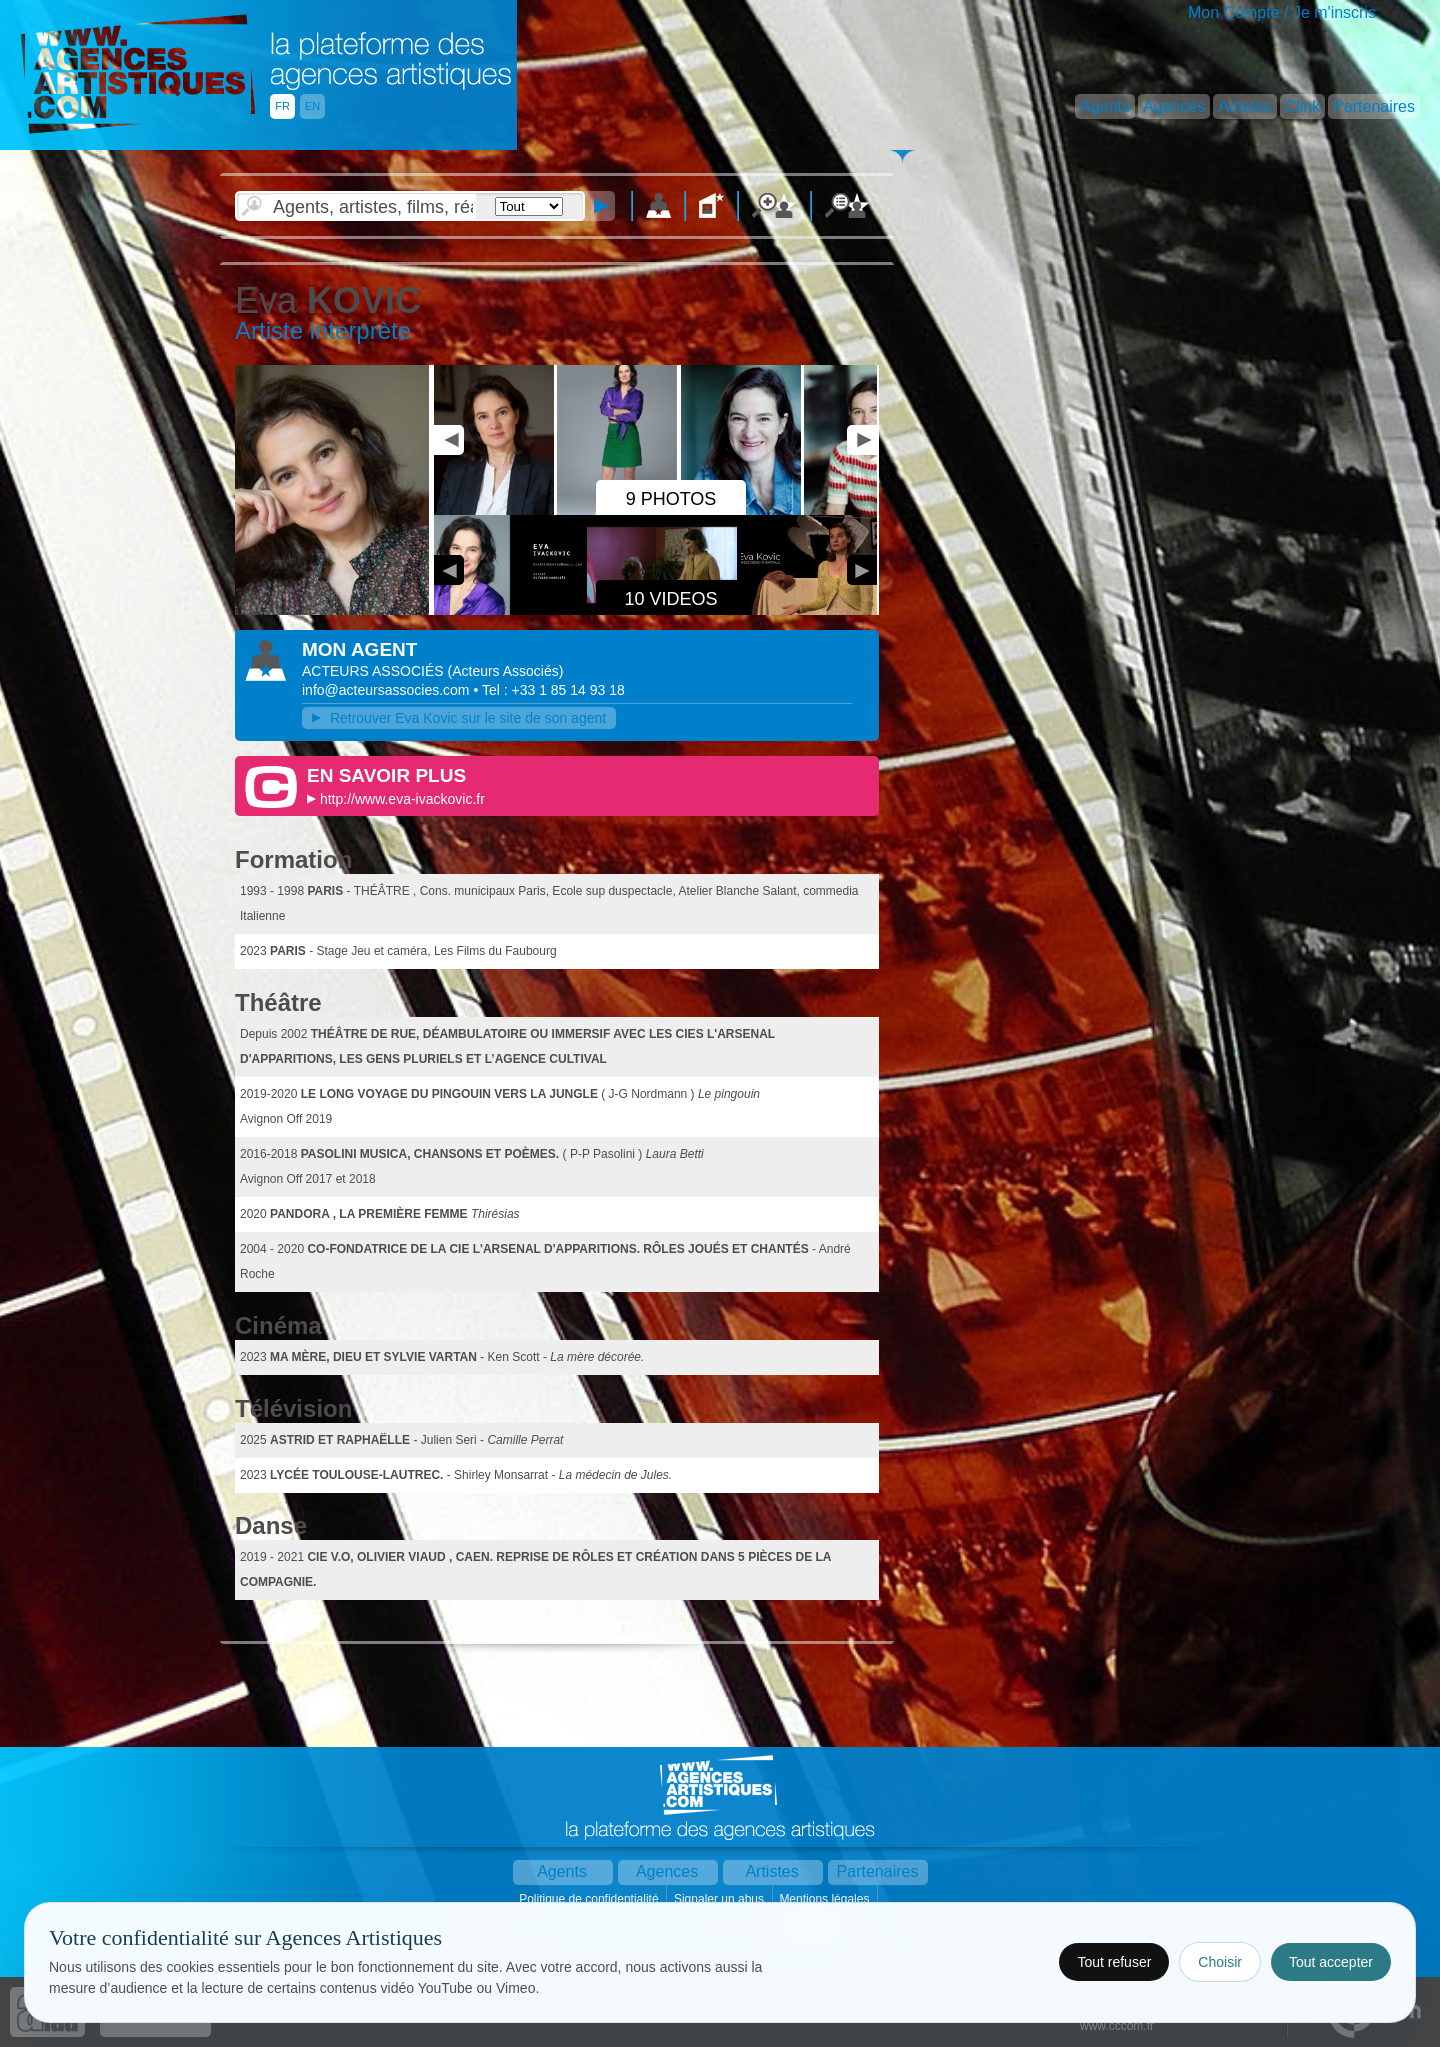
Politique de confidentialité (590, 1899)
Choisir (1220, 1962)
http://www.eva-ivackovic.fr (402, 799)
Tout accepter (1331, 1962)
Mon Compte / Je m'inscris (1282, 12)
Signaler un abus (720, 1899)
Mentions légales (825, 1899)
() (505, 671)
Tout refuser (1114, 1962)
